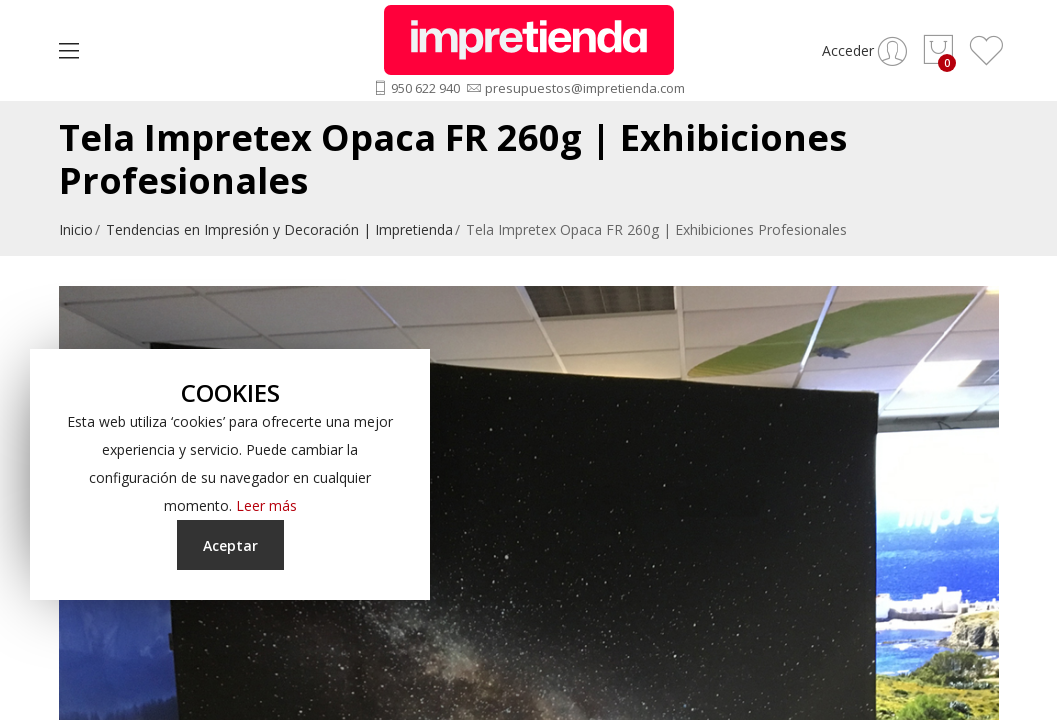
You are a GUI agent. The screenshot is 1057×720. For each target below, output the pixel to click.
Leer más (266, 505)
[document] (230, 474)
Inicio (76, 229)
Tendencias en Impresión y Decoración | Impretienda (279, 229)
